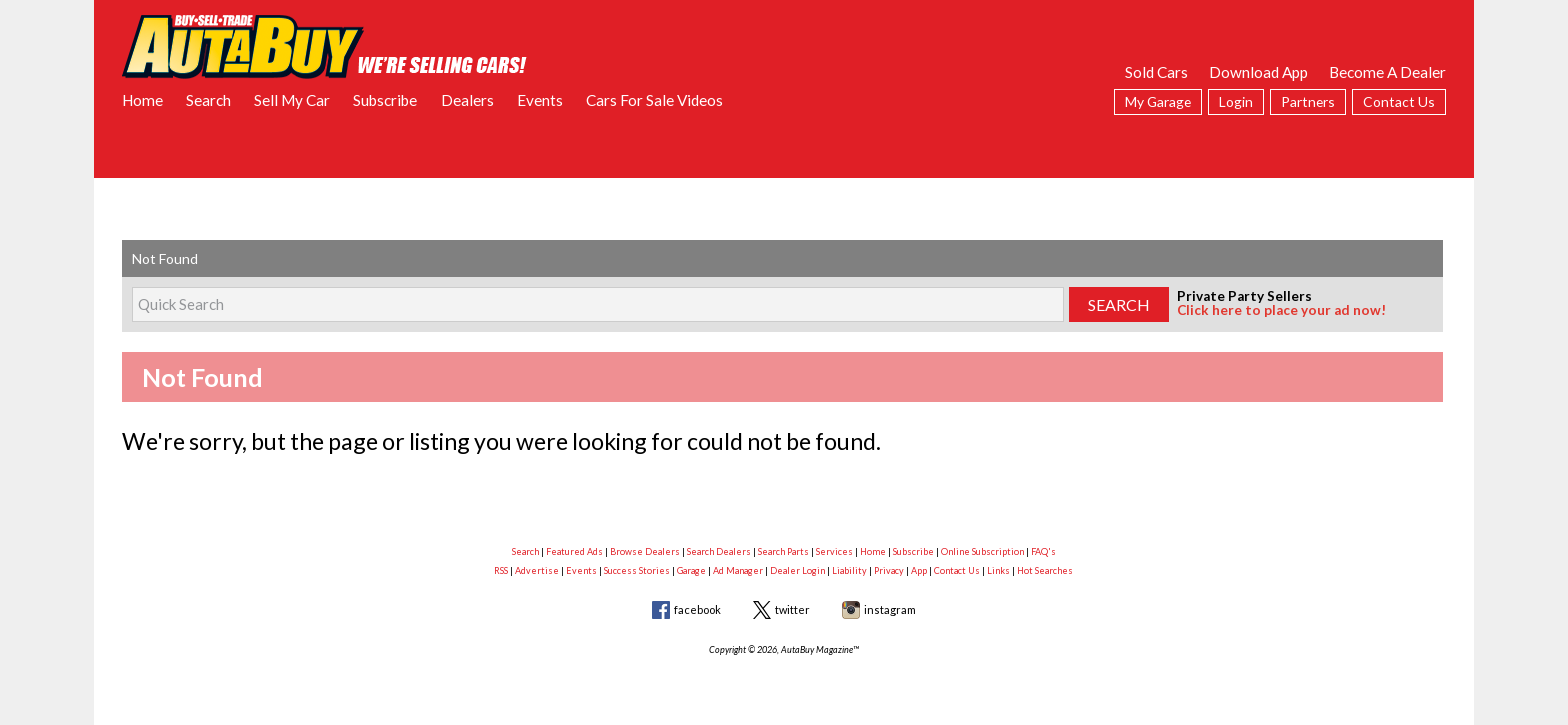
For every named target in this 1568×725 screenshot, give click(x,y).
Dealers (467, 100)
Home (142, 100)
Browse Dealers (645, 551)
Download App (1258, 72)
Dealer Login (797, 570)
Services (834, 551)
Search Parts (783, 551)
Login (1236, 101)
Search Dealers (719, 551)
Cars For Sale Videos (654, 100)
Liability (849, 570)
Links (998, 570)
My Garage (1158, 101)
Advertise (537, 570)
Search (208, 100)
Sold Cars (1156, 72)
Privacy (889, 570)
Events (540, 100)
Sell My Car (292, 100)
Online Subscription (982, 551)
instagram (890, 609)
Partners (1308, 101)
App (919, 570)
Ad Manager (738, 570)
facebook (697, 609)
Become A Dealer (1387, 72)
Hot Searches (1045, 570)
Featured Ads (574, 551)
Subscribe (385, 100)
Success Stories (637, 570)
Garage (691, 570)
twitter (792, 609)
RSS (501, 570)
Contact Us (1399, 101)
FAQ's (1043, 551)
